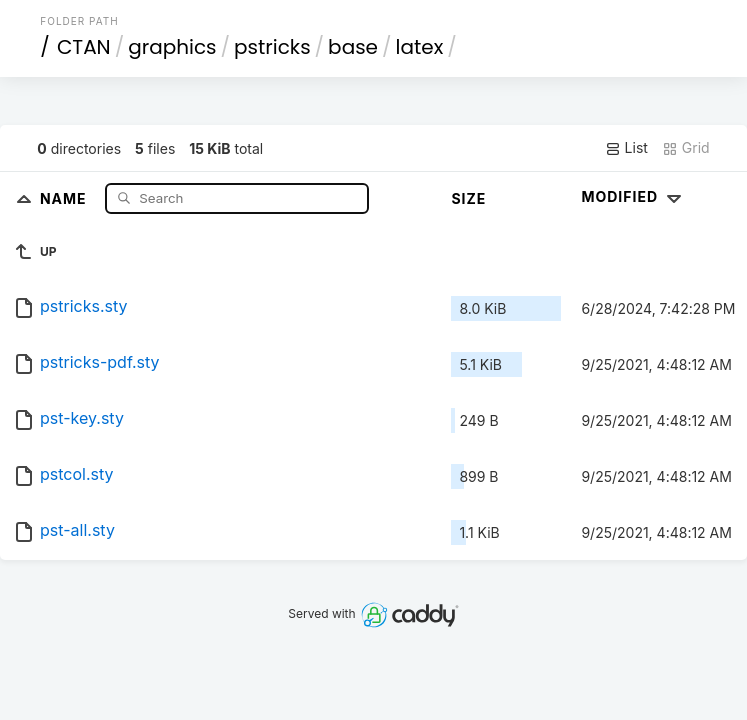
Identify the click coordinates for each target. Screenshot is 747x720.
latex (420, 47)
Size (468, 198)
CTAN (84, 47)
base (353, 47)
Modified (633, 196)
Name (65, 197)
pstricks (272, 47)
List (626, 148)
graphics (172, 47)
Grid (686, 148)
